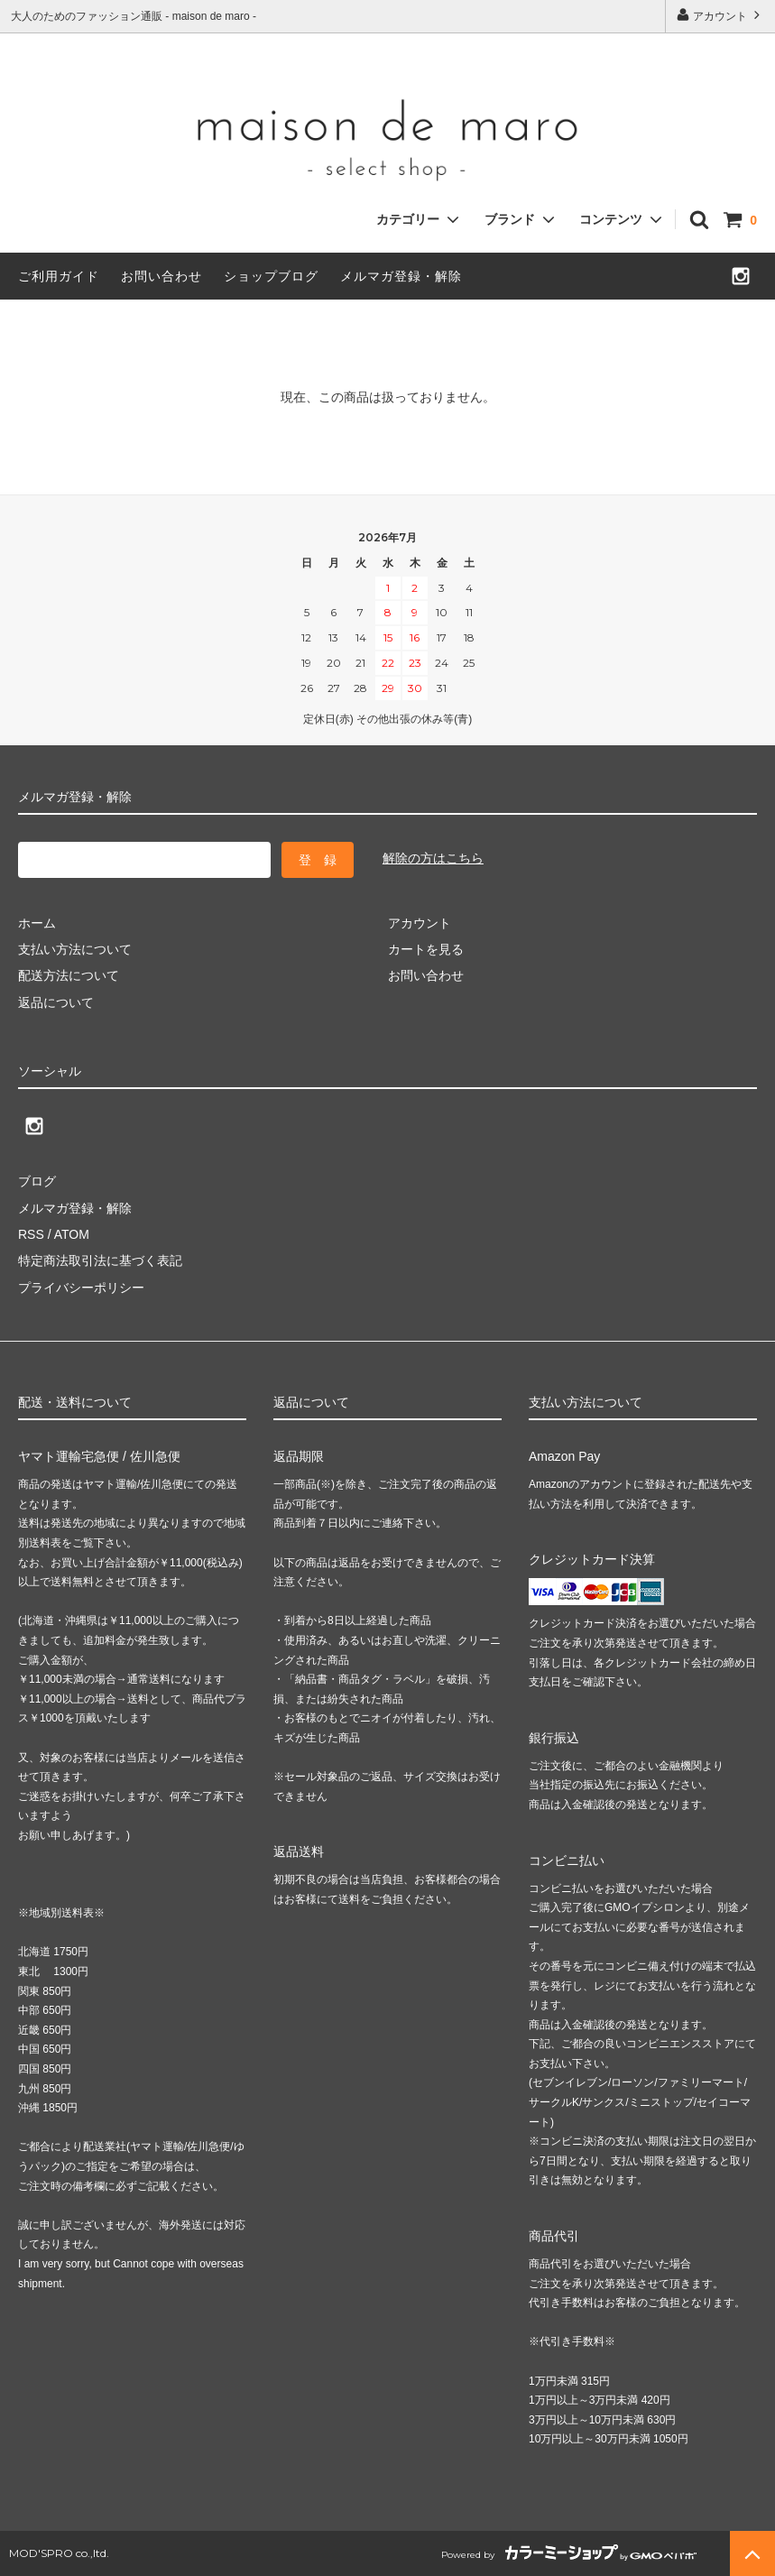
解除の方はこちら (433, 858)
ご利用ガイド (58, 276)
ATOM (71, 1234)
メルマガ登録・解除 (401, 276)
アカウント (720, 15)
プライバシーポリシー (81, 1287)
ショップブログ (271, 276)
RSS (31, 1234)
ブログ (37, 1181)
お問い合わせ (161, 276)
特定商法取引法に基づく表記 (100, 1260)
